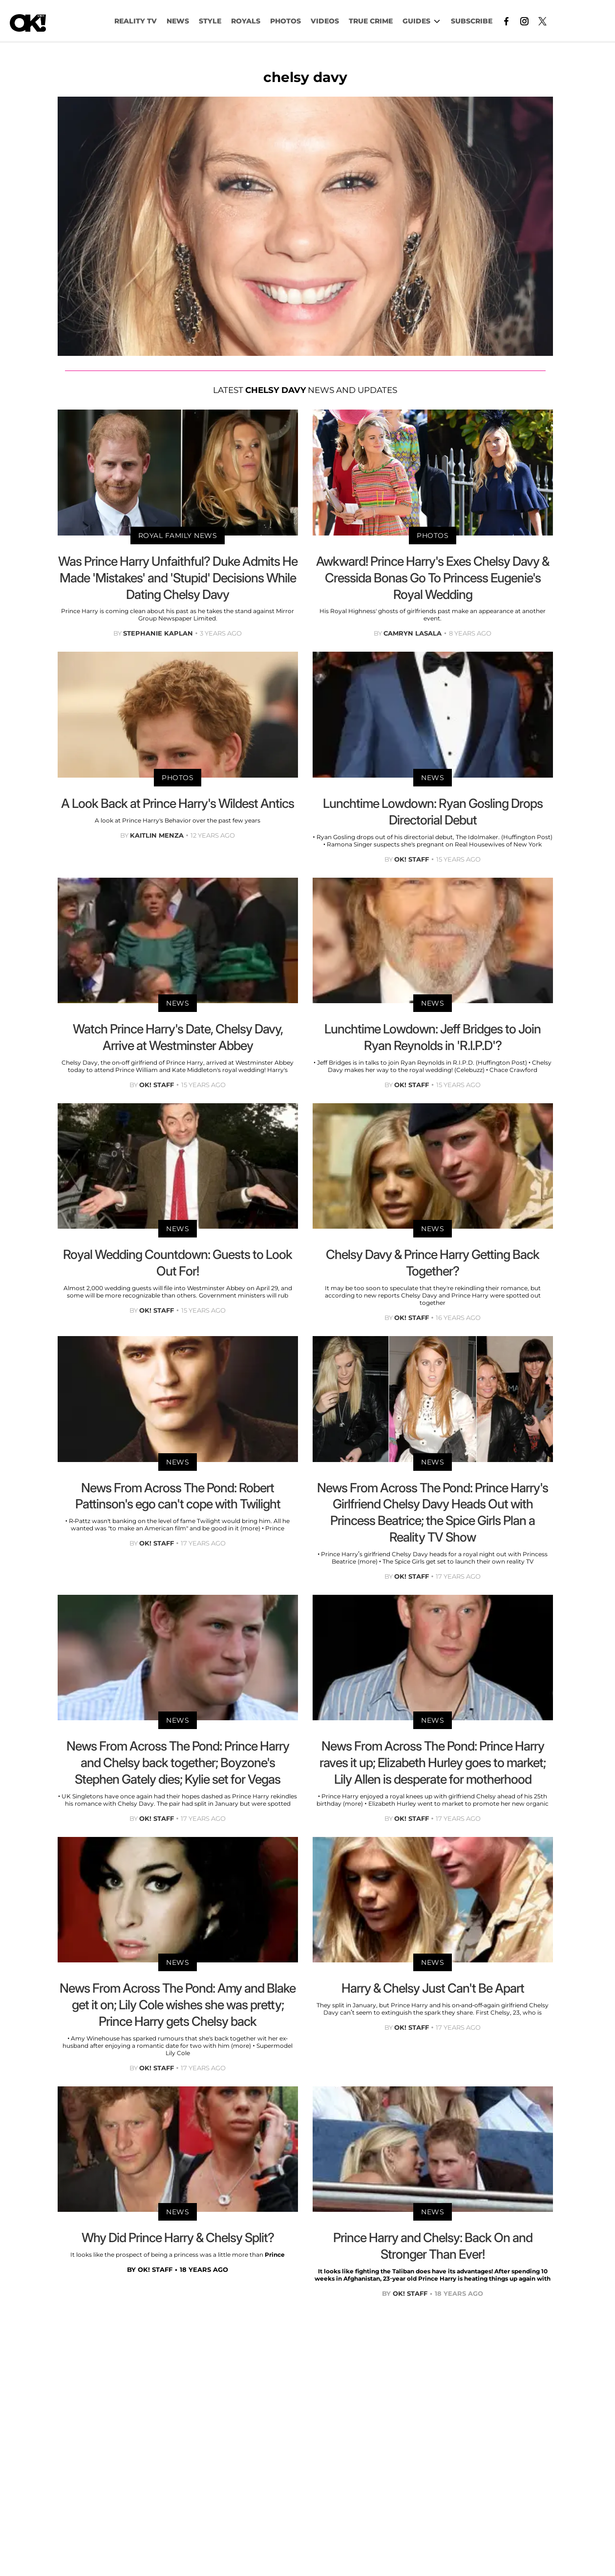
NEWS (178, 21)
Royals (245, 21)
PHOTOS (285, 21)
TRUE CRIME (371, 21)
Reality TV (135, 21)
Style (210, 21)
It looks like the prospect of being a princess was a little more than (167, 2254)
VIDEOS (325, 21)
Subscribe (471, 21)
